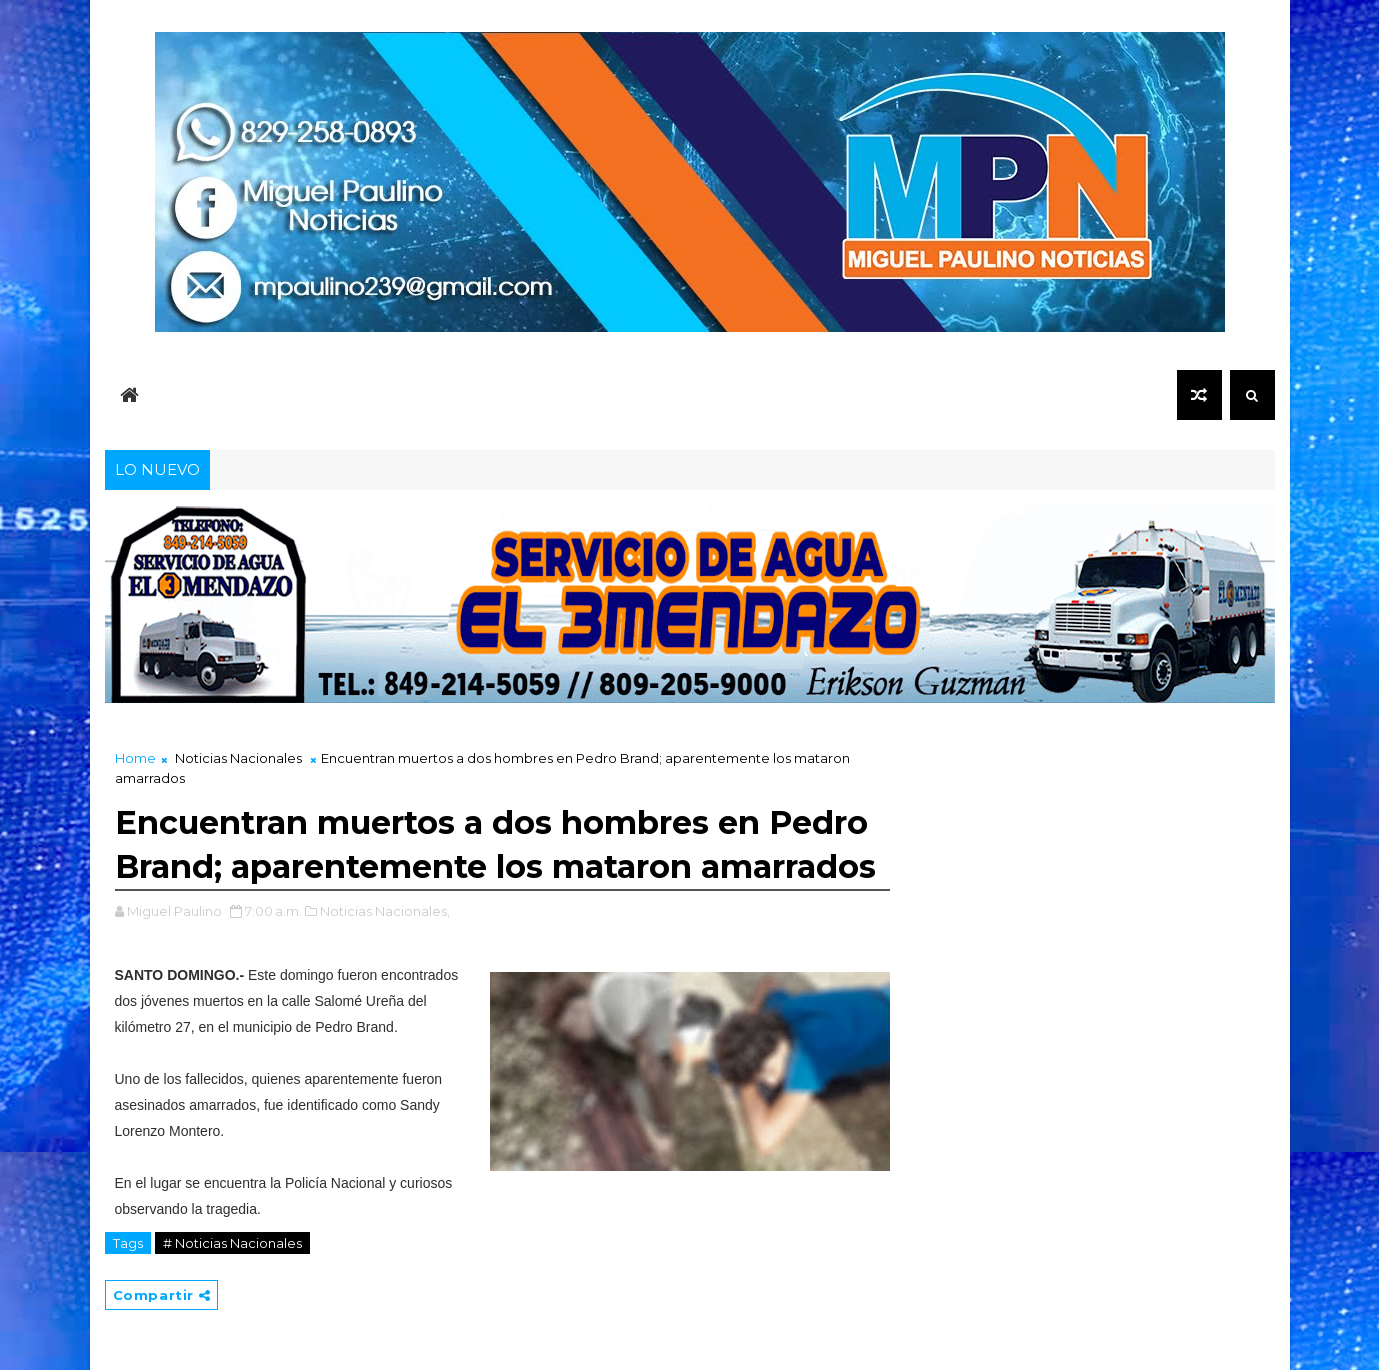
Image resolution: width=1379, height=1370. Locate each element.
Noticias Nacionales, (385, 911)
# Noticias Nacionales (232, 1243)
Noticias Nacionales (238, 758)
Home (135, 758)
